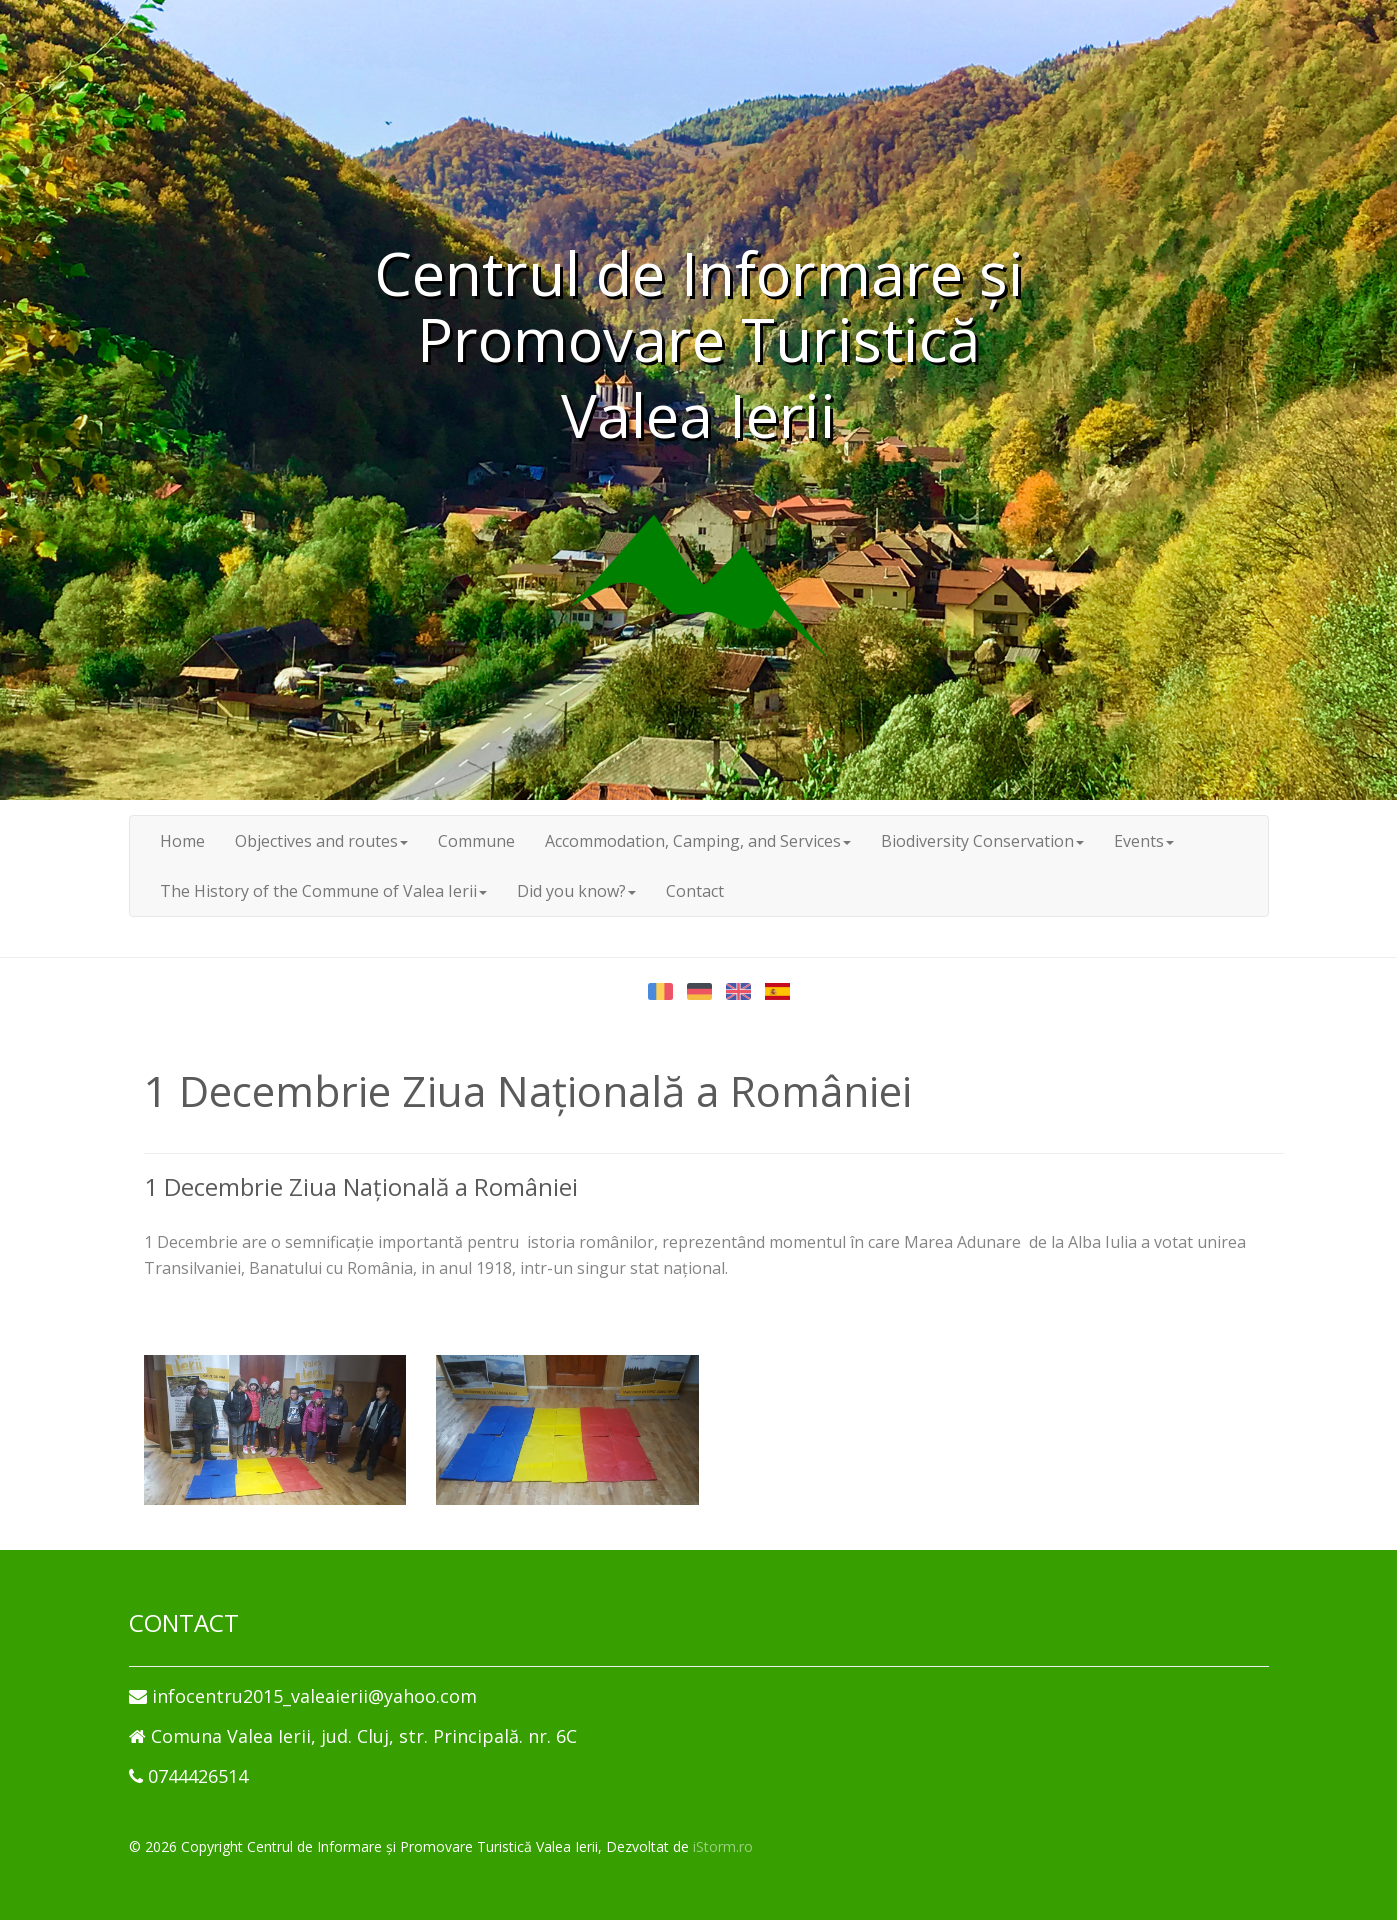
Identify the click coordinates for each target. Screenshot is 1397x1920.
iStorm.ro (723, 1846)
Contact (695, 891)
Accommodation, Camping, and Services (698, 841)
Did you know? (576, 891)
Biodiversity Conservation (982, 841)
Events (1144, 841)
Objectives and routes (321, 841)
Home (182, 841)
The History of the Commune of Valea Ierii (323, 891)
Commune (476, 841)
